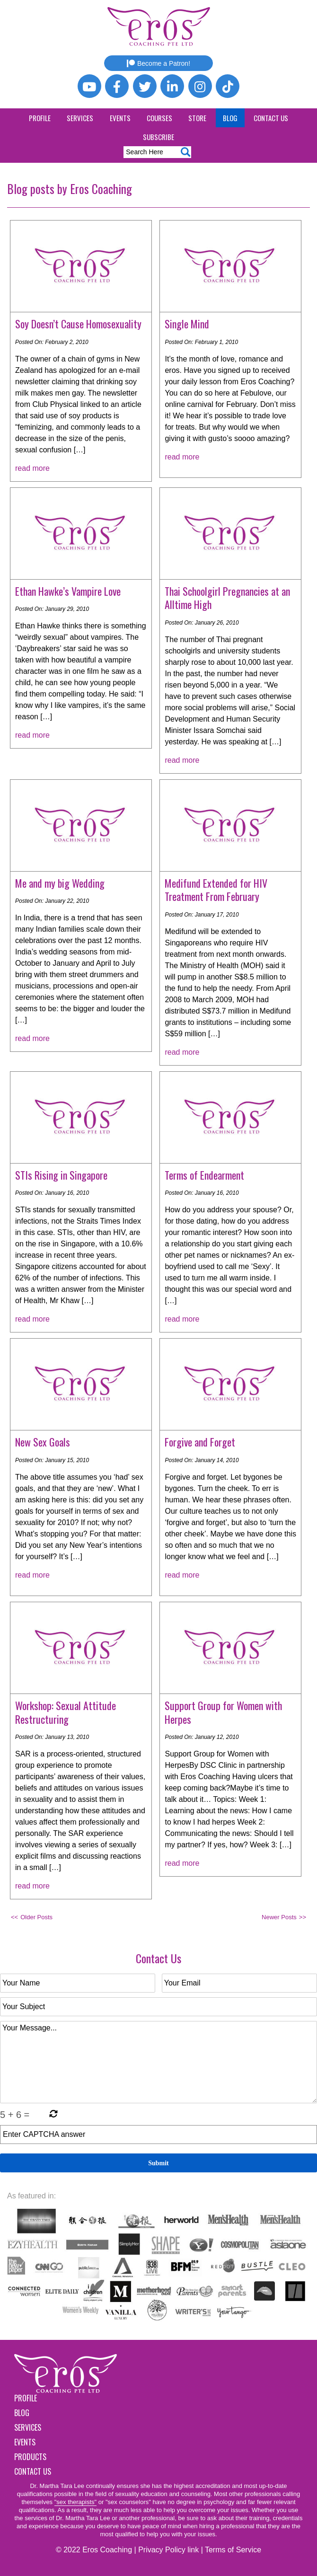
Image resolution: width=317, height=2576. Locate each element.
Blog (230, 118)
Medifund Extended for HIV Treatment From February (216, 889)
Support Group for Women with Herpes (223, 1712)
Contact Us (271, 118)
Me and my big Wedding (60, 883)
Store (197, 118)
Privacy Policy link (168, 2550)
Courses (159, 118)
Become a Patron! (158, 63)
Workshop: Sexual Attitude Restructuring (65, 1712)
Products (30, 2456)
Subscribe (158, 137)
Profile (40, 118)
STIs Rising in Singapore (61, 1174)
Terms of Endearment (204, 1174)
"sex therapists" (75, 2501)
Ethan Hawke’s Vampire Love (68, 591)
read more (32, 468)
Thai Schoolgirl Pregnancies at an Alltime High (227, 597)
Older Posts (36, 1917)
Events (120, 118)
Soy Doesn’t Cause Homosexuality (78, 323)
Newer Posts (279, 1917)
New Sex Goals (42, 1441)
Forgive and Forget (200, 1441)
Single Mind (187, 323)
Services (80, 118)
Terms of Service (233, 2550)
